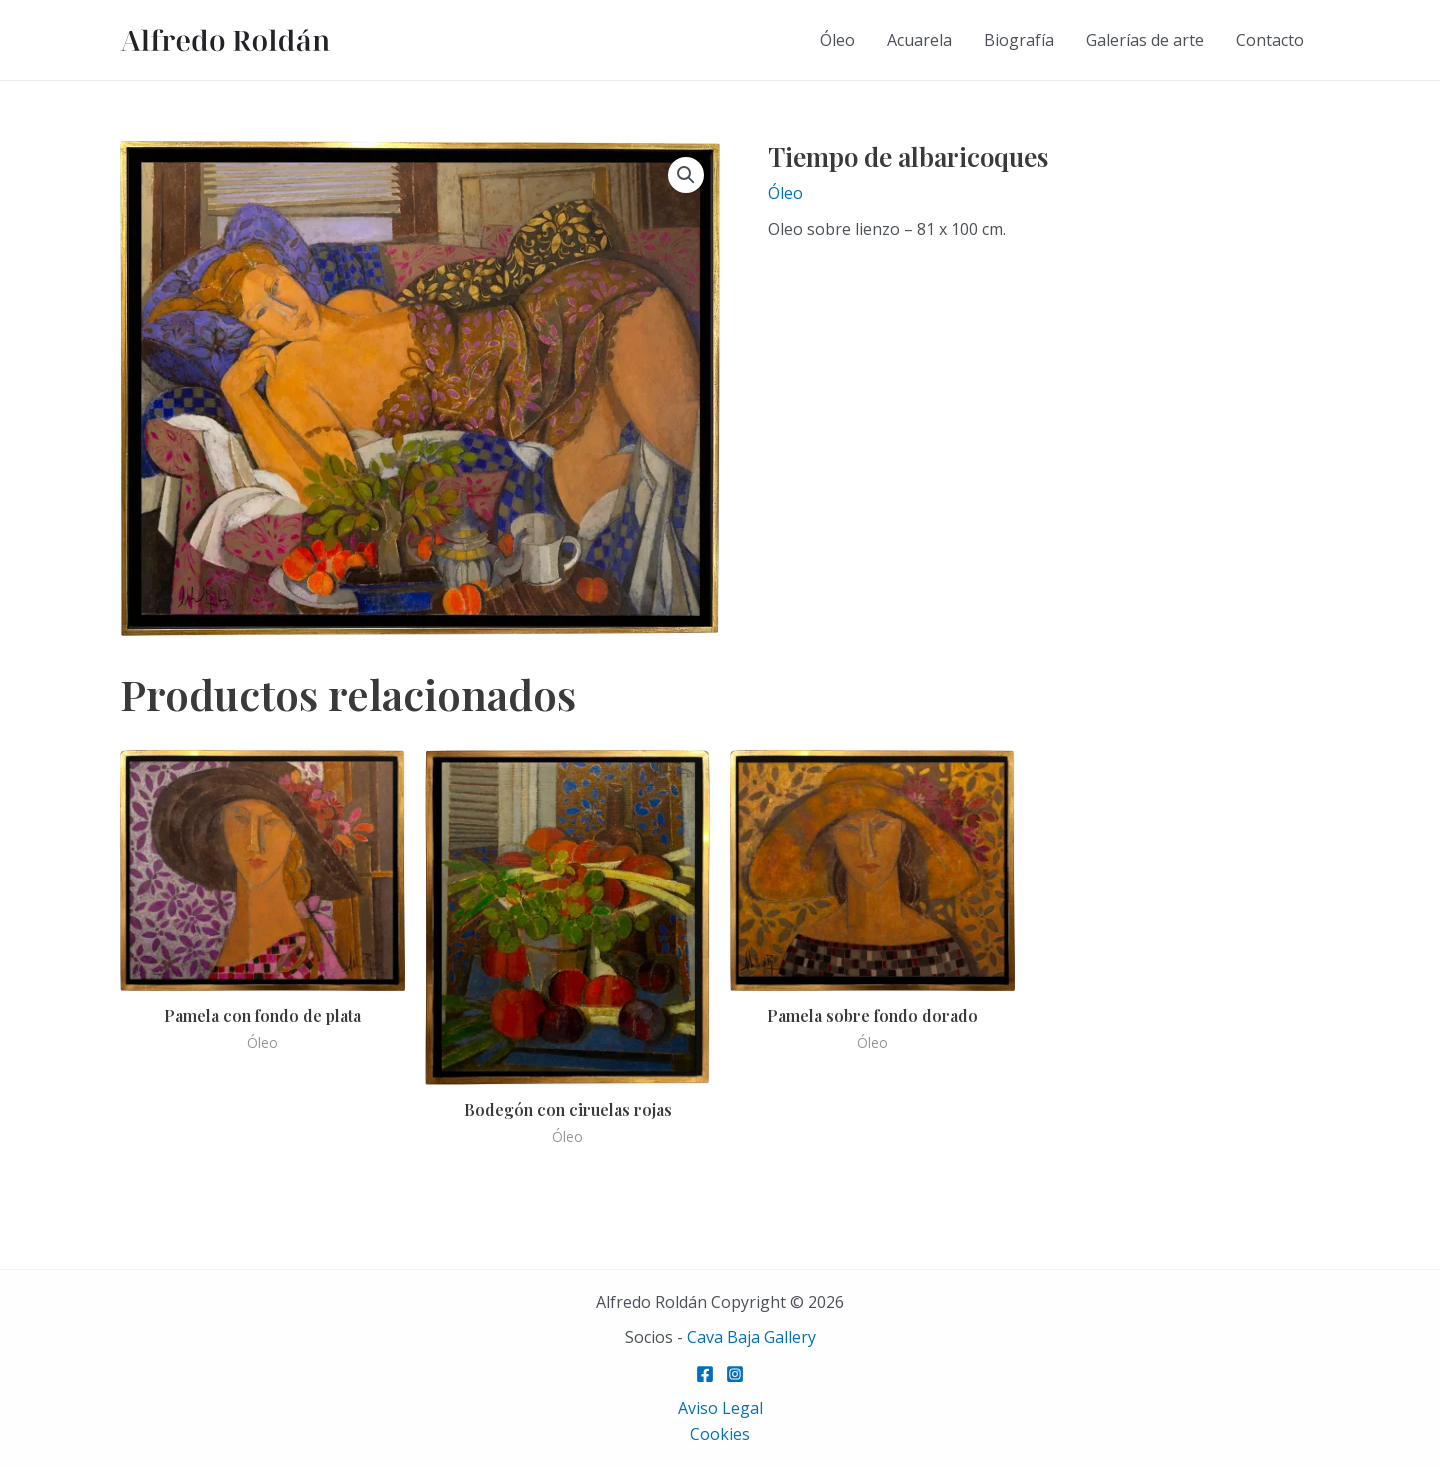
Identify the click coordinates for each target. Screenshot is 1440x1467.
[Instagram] (735, 1374)
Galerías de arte (1145, 40)
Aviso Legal (720, 1408)
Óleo (837, 40)
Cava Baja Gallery (751, 1337)
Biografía (1019, 40)
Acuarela (919, 40)
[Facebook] (705, 1374)
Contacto (1270, 40)
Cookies (720, 1434)
